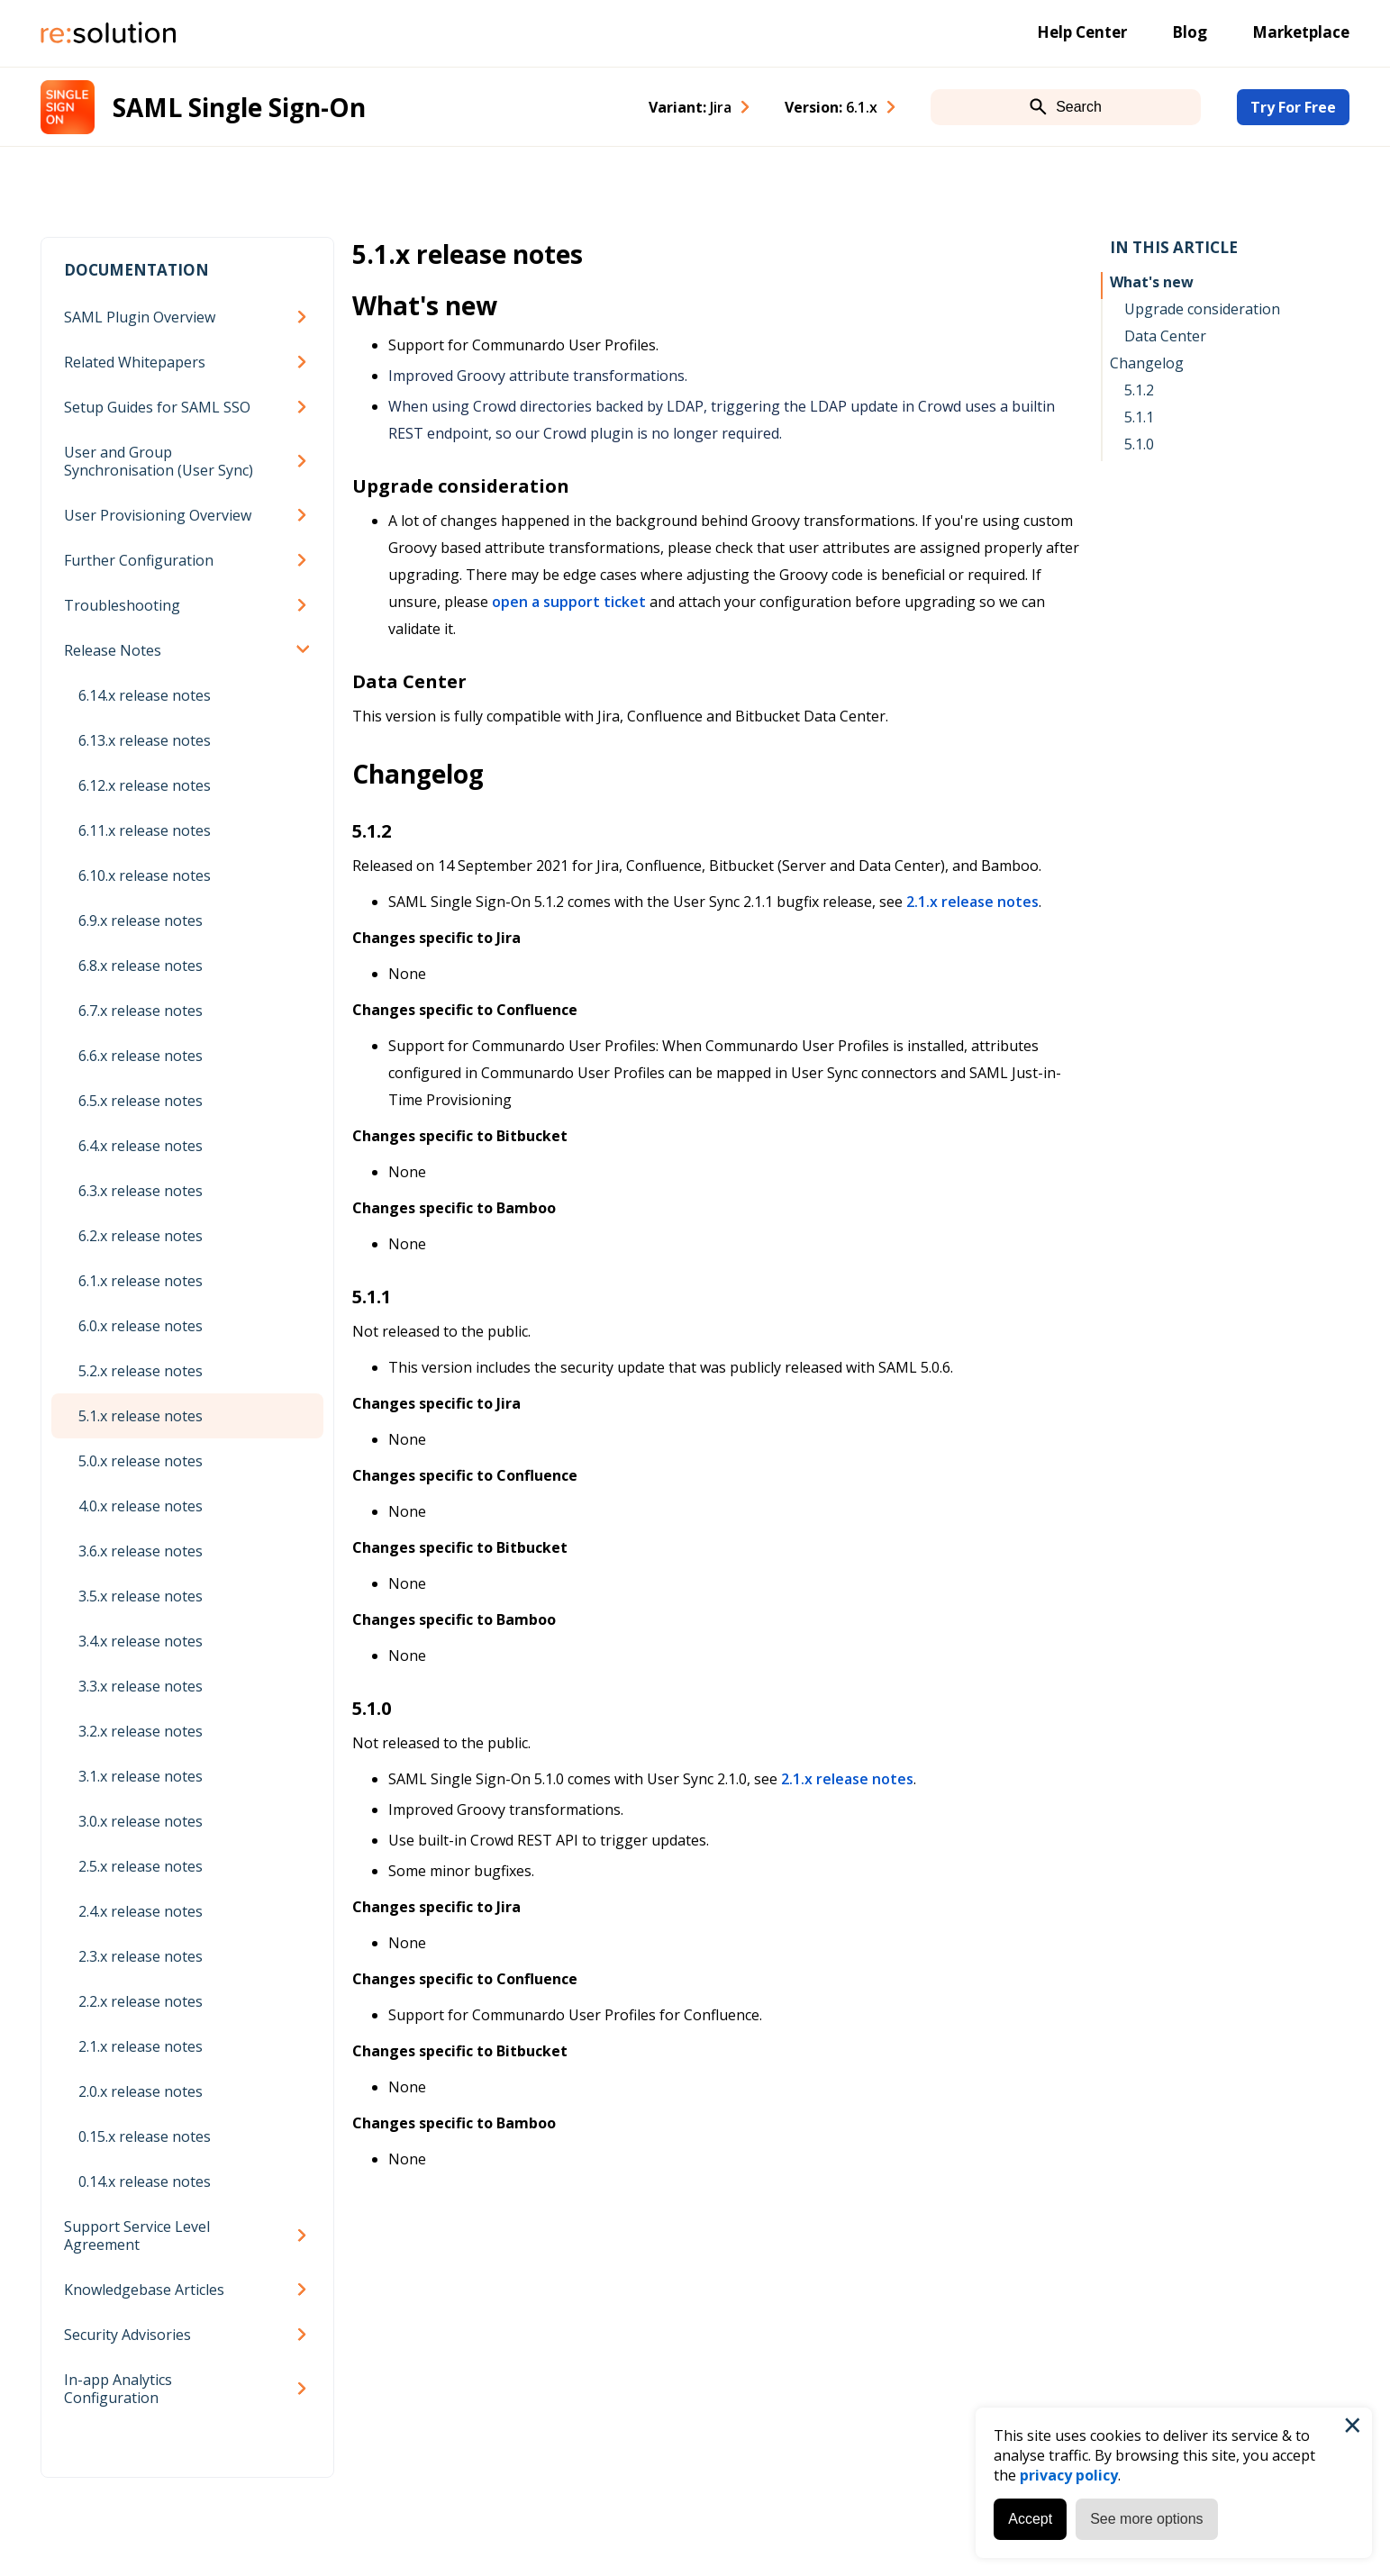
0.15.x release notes (144, 2136)
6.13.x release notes (144, 740)
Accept (1030, 2518)
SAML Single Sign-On (239, 107)
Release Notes (112, 650)
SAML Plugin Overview (139, 317)
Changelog (1147, 363)
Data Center (1165, 336)
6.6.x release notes (140, 1056)
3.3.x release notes (140, 1686)
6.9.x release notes (140, 920)
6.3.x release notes (140, 1191)
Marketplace (1300, 32)
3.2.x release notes (140, 1731)
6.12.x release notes (144, 785)
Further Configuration (138, 560)
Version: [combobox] (831, 107)
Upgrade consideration (1202, 309)
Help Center (1082, 32)
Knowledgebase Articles (144, 2289)
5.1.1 (1139, 417)
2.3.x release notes (140, 1956)
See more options (1146, 2518)
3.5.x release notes (140, 1596)
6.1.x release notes (140, 1281)
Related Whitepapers (134, 362)
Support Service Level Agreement (137, 2235)
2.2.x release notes (140, 2001)
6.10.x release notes (144, 875)
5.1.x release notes (140, 1416)
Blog (1189, 32)
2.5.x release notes (140, 1866)
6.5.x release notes (140, 1101)
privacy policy (1069, 2475)
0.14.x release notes (144, 2181)
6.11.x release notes (144, 830)
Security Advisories (127, 2335)
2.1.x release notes (140, 2046)
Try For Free (1293, 107)
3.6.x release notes (140, 1551)
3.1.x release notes (140, 1776)
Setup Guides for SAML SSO (157, 407)
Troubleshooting (122, 605)
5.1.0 (1139, 444)
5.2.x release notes (140, 1371)
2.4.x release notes (140, 1911)
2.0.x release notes (140, 2091)
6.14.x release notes (144, 695)
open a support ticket (569, 602)
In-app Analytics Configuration (118, 2389)
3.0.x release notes (140, 1821)
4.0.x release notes (140, 1506)
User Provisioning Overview (157, 515)
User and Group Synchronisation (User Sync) (158, 461)
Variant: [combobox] (690, 107)
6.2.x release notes (140, 1236)
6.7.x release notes (140, 1010)
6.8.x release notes (140, 965)
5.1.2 (1139, 390)
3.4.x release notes (140, 1641)
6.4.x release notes (140, 1146)
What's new (1152, 282)
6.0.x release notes (140, 1326)
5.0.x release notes (140, 1461)
